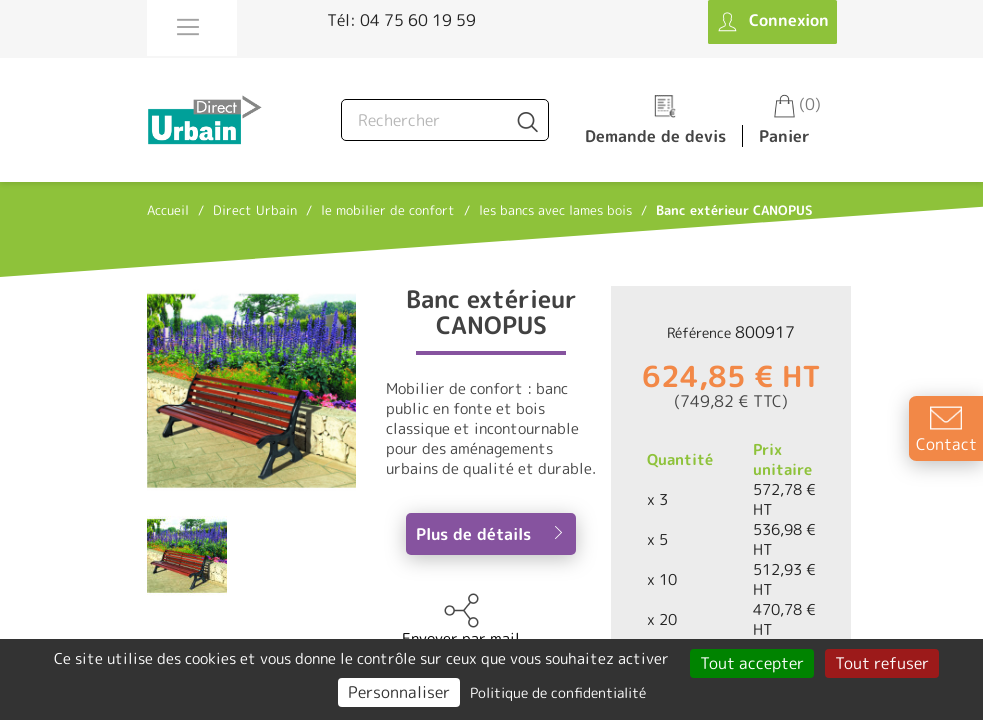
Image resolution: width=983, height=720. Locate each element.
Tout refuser (882, 663)
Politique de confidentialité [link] (558, 692)
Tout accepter (752, 663)
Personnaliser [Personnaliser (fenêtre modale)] (399, 692)
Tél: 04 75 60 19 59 (401, 20)
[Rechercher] (445, 120)
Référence (699, 332)
